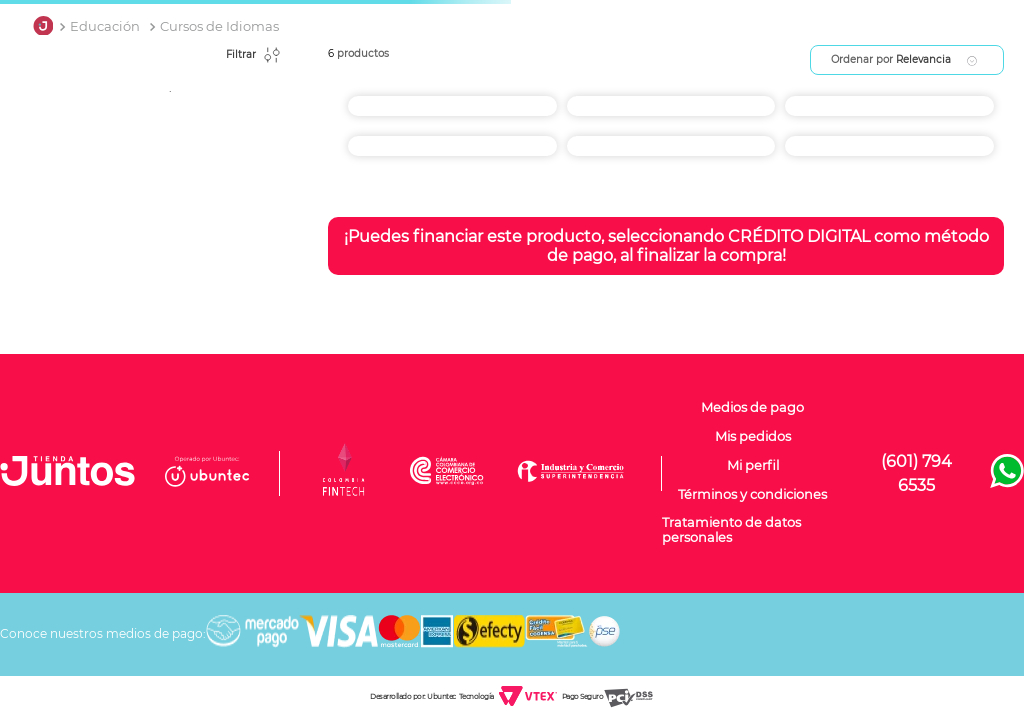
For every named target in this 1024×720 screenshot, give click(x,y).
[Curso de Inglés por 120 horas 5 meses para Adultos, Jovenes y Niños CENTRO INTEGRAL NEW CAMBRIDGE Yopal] (889, 141)
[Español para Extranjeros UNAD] (671, 141)
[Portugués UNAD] (671, 101)
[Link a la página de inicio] (43, 26)
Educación (105, 26)
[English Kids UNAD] (452, 141)
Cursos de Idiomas (219, 26)
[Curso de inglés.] (452, 101)
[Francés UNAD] (889, 101)
